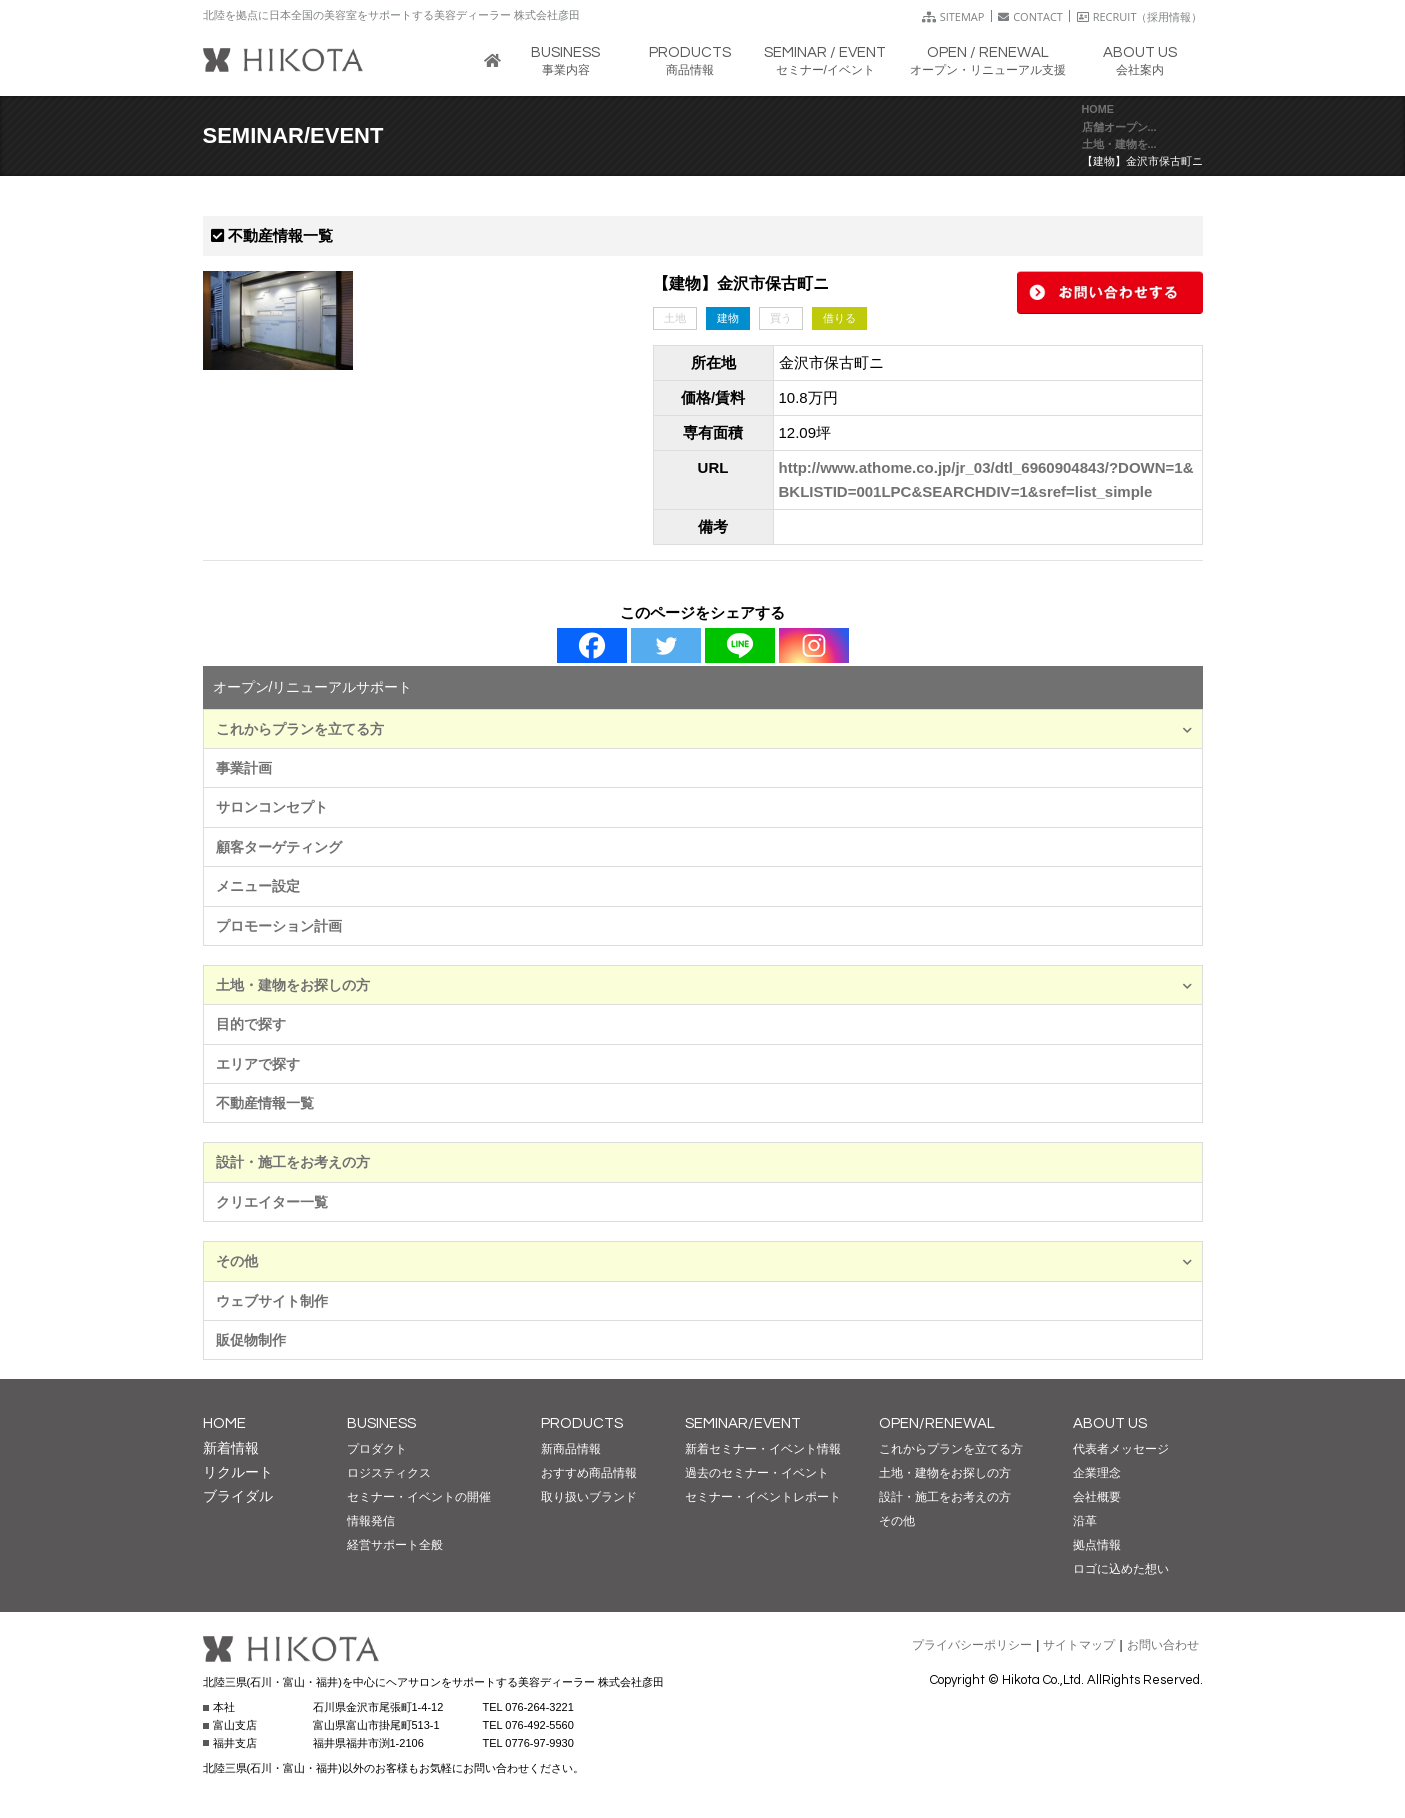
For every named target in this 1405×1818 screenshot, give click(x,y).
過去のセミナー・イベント (757, 1473)
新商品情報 (571, 1449)
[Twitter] (666, 645)
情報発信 (371, 1521)
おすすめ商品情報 (589, 1473)
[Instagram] (814, 645)
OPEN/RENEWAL (937, 1423)
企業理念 (1097, 1473)
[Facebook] (592, 645)
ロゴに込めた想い (1121, 1569)
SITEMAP (953, 16)
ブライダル (238, 1496)
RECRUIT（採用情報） (1140, 16)
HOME (1098, 109)
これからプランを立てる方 (704, 729)
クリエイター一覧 (272, 1202)
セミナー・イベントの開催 (419, 1497)
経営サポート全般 (395, 1545)
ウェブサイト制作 (272, 1301)
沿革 (1085, 1521)
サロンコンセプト (272, 807)
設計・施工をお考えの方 (293, 1162)
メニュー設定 (258, 886)
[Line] (740, 645)
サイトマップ (1079, 1645)
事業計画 (244, 768)
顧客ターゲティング (279, 847)
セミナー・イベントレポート (763, 1497)
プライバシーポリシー (972, 1645)
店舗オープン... (1119, 127)
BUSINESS (381, 1423)
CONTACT (1030, 16)
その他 (704, 1261)
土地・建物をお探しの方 (704, 985)
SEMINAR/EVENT (743, 1423)
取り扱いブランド (589, 1497)
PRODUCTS (582, 1423)
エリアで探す (258, 1064)
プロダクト (377, 1449)
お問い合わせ (1163, 1645)
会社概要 (1097, 1497)
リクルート (238, 1472)
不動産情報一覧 (265, 1103)
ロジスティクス (389, 1473)
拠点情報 (1097, 1545)
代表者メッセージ (1121, 1449)
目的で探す (251, 1024)
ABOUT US (1110, 1423)
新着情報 (231, 1448)
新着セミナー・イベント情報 (763, 1449)
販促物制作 (251, 1340)
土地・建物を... (1119, 144)
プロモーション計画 (279, 926)
